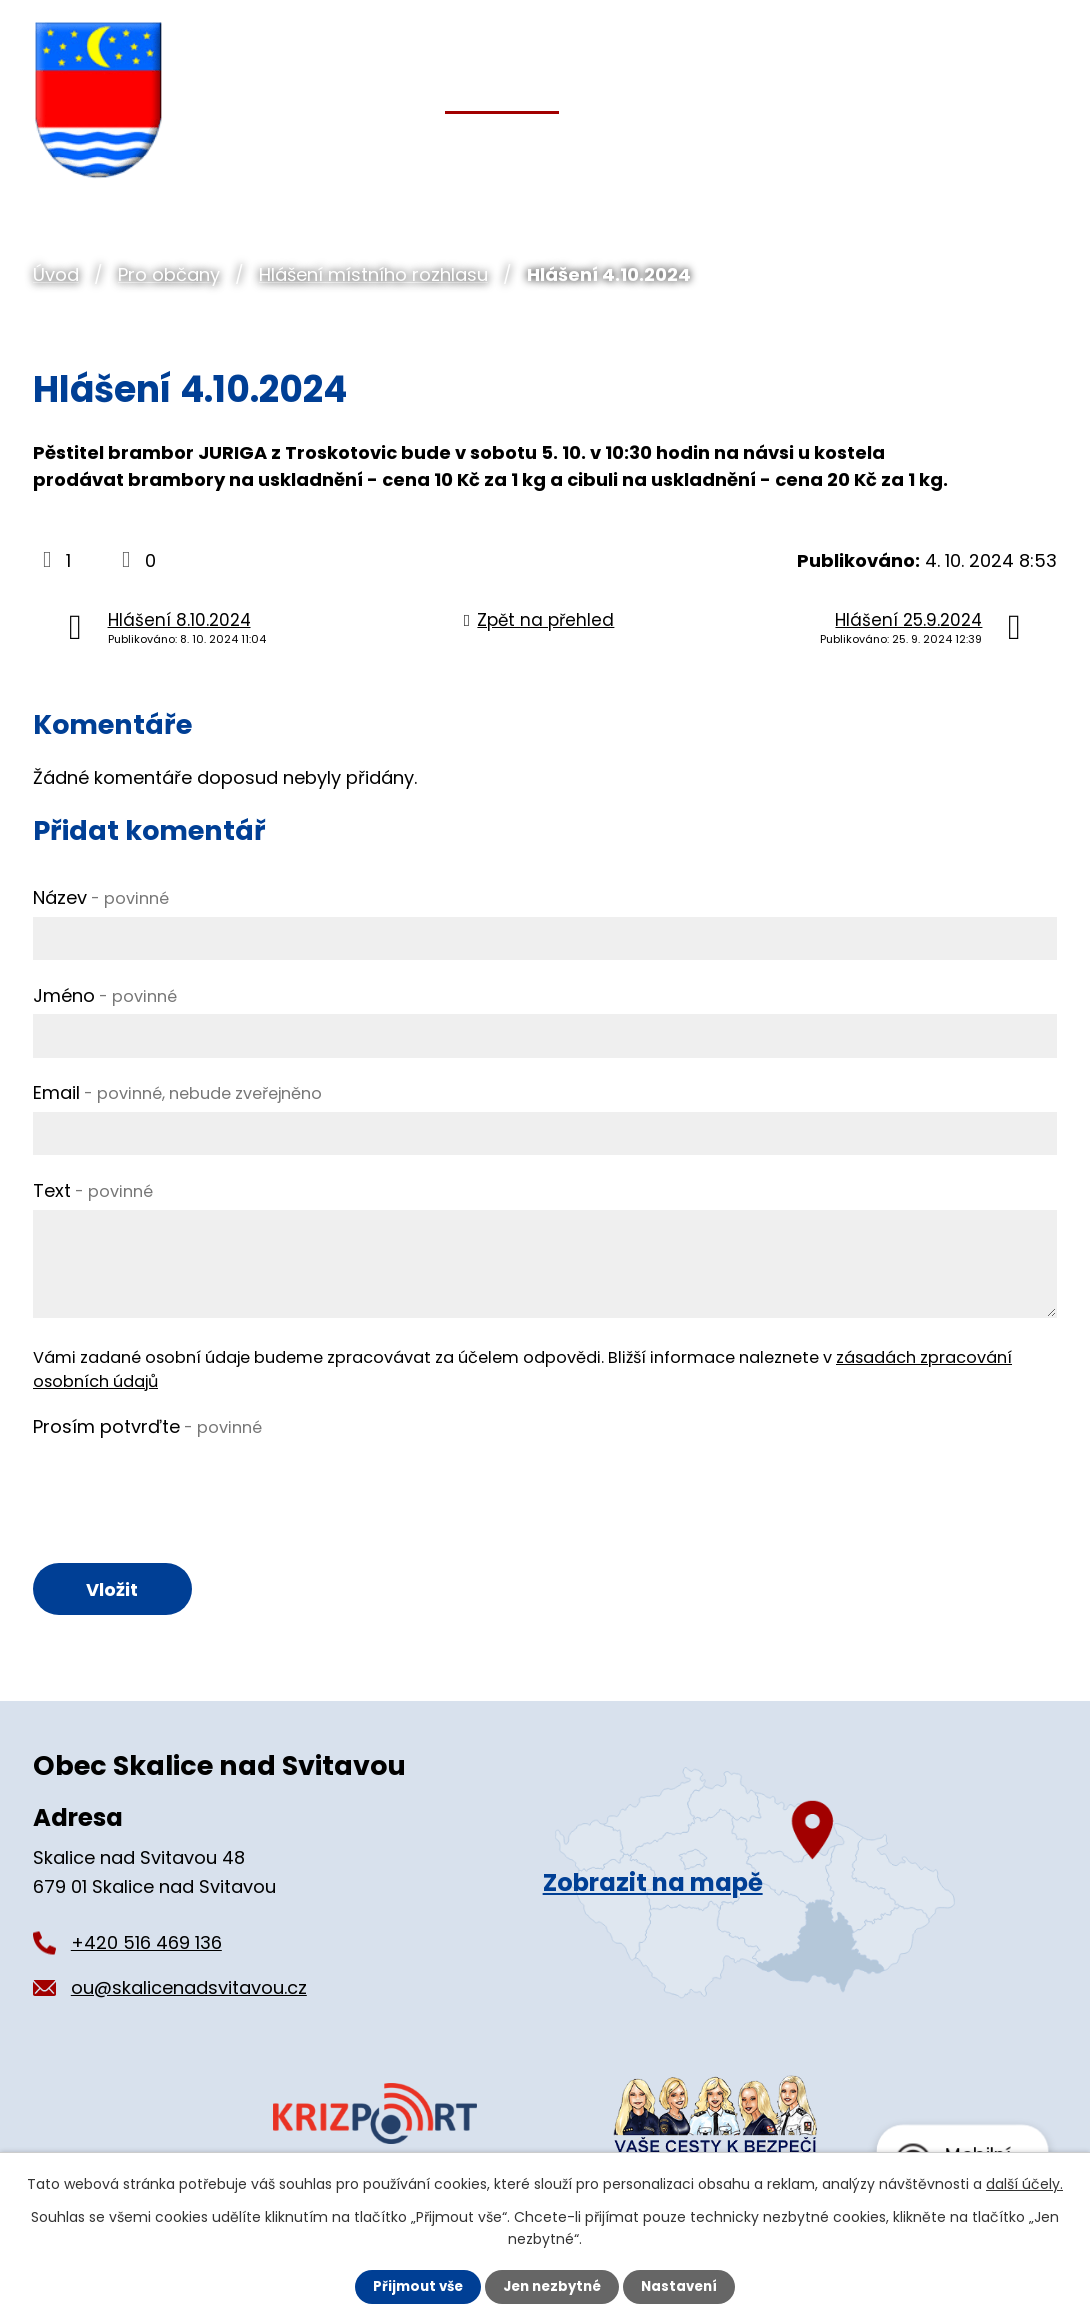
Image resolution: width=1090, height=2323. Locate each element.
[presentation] (185, 1484)
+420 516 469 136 (146, 1945)
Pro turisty (890, 141)
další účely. (1024, 2183)
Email (177, 1092)
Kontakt (1020, 141)
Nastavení (685, 2286)
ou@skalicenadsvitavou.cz (189, 1990)
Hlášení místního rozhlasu (373, 274)
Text (93, 1190)
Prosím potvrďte (147, 1426)
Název (101, 897)
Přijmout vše (412, 2286)
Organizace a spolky (701, 141)
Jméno (105, 995)
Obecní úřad (340, 141)
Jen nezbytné (552, 2286)
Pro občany (169, 274)
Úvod (56, 274)
